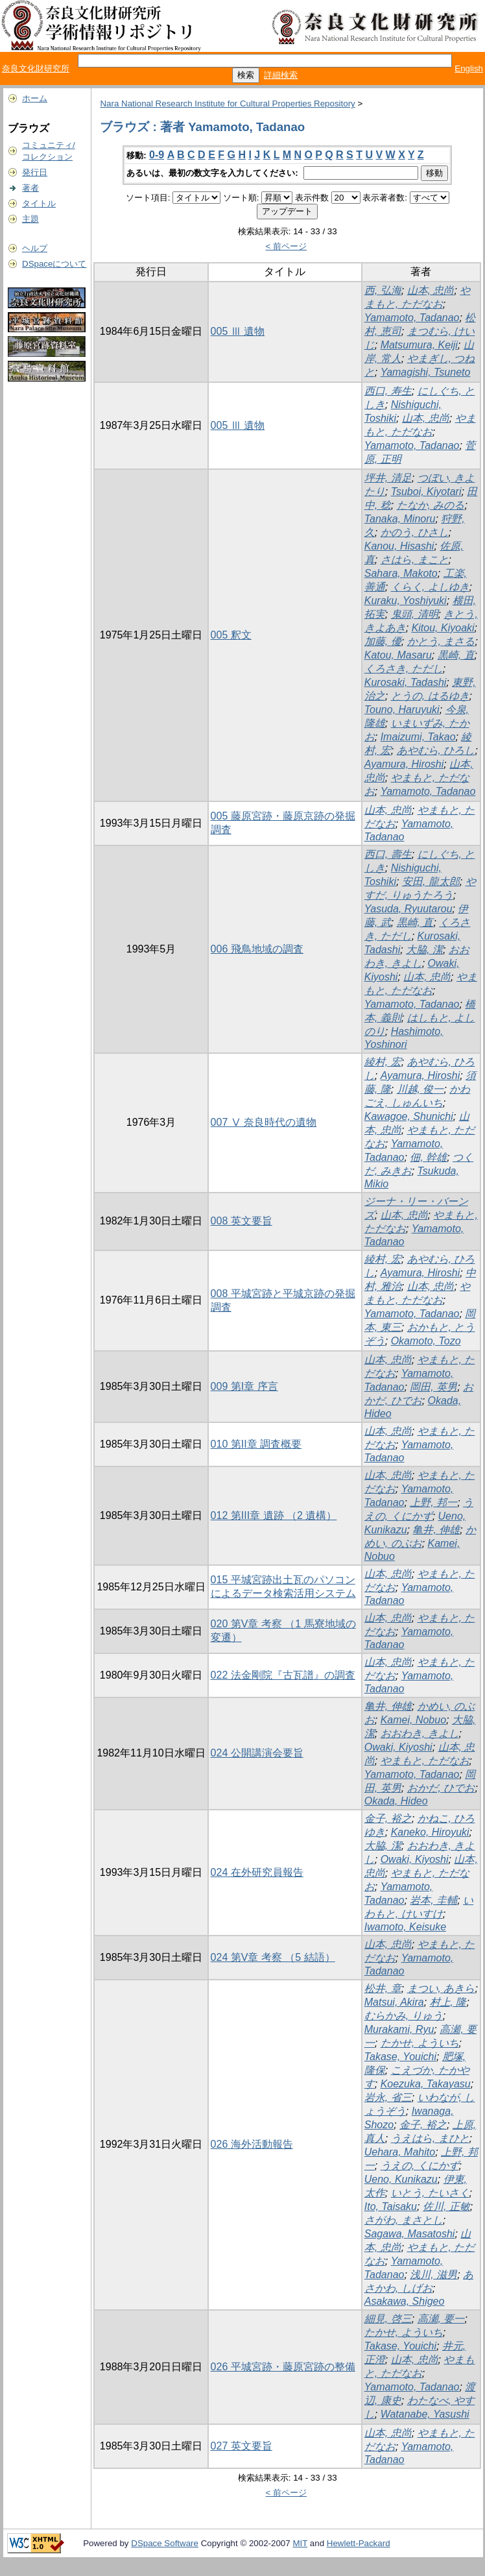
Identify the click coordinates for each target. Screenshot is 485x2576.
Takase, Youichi (400, 2056)
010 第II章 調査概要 (256, 1444)
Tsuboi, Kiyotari (426, 491)
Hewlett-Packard (358, 2543)
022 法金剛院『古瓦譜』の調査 (283, 1675)
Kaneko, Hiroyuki (430, 1832)
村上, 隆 (448, 2002)
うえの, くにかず (420, 2165)
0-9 (156, 154)
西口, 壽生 (388, 854)
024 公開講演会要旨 (257, 1752)
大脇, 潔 (424, 949)
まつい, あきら (441, 1988)
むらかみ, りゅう (403, 2015)
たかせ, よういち (420, 2042)
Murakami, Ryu (399, 2029)
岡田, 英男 (433, 1386)
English (469, 68)
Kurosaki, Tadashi (405, 682)
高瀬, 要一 (441, 2318)
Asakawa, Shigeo (404, 2301)
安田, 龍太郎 (431, 881)
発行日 (34, 172)
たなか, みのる (431, 505)
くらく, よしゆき (430, 586)
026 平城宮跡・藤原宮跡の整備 (283, 2366)
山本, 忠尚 (431, 290)
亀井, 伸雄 (436, 1529)
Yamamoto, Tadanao (412, 317)
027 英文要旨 (241, 2445)
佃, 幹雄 (428, 1157)
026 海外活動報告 (252, 2144)
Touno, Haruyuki (402, 709)
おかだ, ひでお (441, 1787)
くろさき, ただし (403, 668)
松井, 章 (382, 1988)
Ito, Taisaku (390, 2206)
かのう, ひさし (415, 532)
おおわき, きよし (420, 1733)
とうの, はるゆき (430, 695)
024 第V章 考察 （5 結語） (273, 1957)
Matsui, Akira (394, 2002)
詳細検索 (281, 75)
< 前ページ (286, 246)
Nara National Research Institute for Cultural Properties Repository (227, 103)
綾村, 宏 (382, 1061)
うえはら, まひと (430, 2138)
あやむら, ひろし (436, 750)
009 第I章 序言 (244, 1386)
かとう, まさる (441, 641)
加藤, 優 (382, 641)
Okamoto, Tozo (426, 1340)
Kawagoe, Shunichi (408, 1116)
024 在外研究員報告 (257, 1872)
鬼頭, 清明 (414, 614)
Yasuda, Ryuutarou (408, 908)
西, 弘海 (382, 290)
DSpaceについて (54, 264)
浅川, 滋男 (433, 2274)
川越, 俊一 (420, 1089)
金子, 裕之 (388, 1818)
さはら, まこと (415, 559)
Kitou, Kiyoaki (443, 627)
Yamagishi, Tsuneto (426, 372)
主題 (30, 219)
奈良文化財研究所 (35, 68)
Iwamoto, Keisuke (405, 1926)
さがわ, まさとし (403, 2220)
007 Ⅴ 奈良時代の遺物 (264, 1122)
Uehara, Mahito (399, 2151)
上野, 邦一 (433, 1502)
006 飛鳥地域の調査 (257, 948)
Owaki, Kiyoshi (398, 1747)
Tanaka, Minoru (400, 518)
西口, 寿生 (388, 390)
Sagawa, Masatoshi (409, 2233)
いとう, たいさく (430, 2192)
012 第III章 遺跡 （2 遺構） (274, 1515)
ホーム (34, 98)
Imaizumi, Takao (418, 736)
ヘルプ (34, 248)
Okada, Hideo (396, 1800)
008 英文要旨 (241, 1220)
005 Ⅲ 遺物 (238, 331)
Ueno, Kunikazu (401, 2179)
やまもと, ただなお (425, 1760)
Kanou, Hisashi (399, 546)
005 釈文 (231, 634)
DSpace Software (164, 2543)
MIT (299, 2543)
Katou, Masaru (398, 655)
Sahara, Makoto (401, 573)
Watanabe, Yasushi (425, 2414)
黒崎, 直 (456, 655)
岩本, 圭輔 (433, 1900)
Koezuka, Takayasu (426, 2083)
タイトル (39, 203)
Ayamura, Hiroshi (404, 764)
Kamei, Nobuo (413, 1719)
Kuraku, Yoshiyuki (405, 600)
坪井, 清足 (388, 477)
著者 (30, 188)
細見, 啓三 (388, 2318)
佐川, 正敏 (446, 2206)
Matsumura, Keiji (419, 344)
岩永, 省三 (388, 2097)
